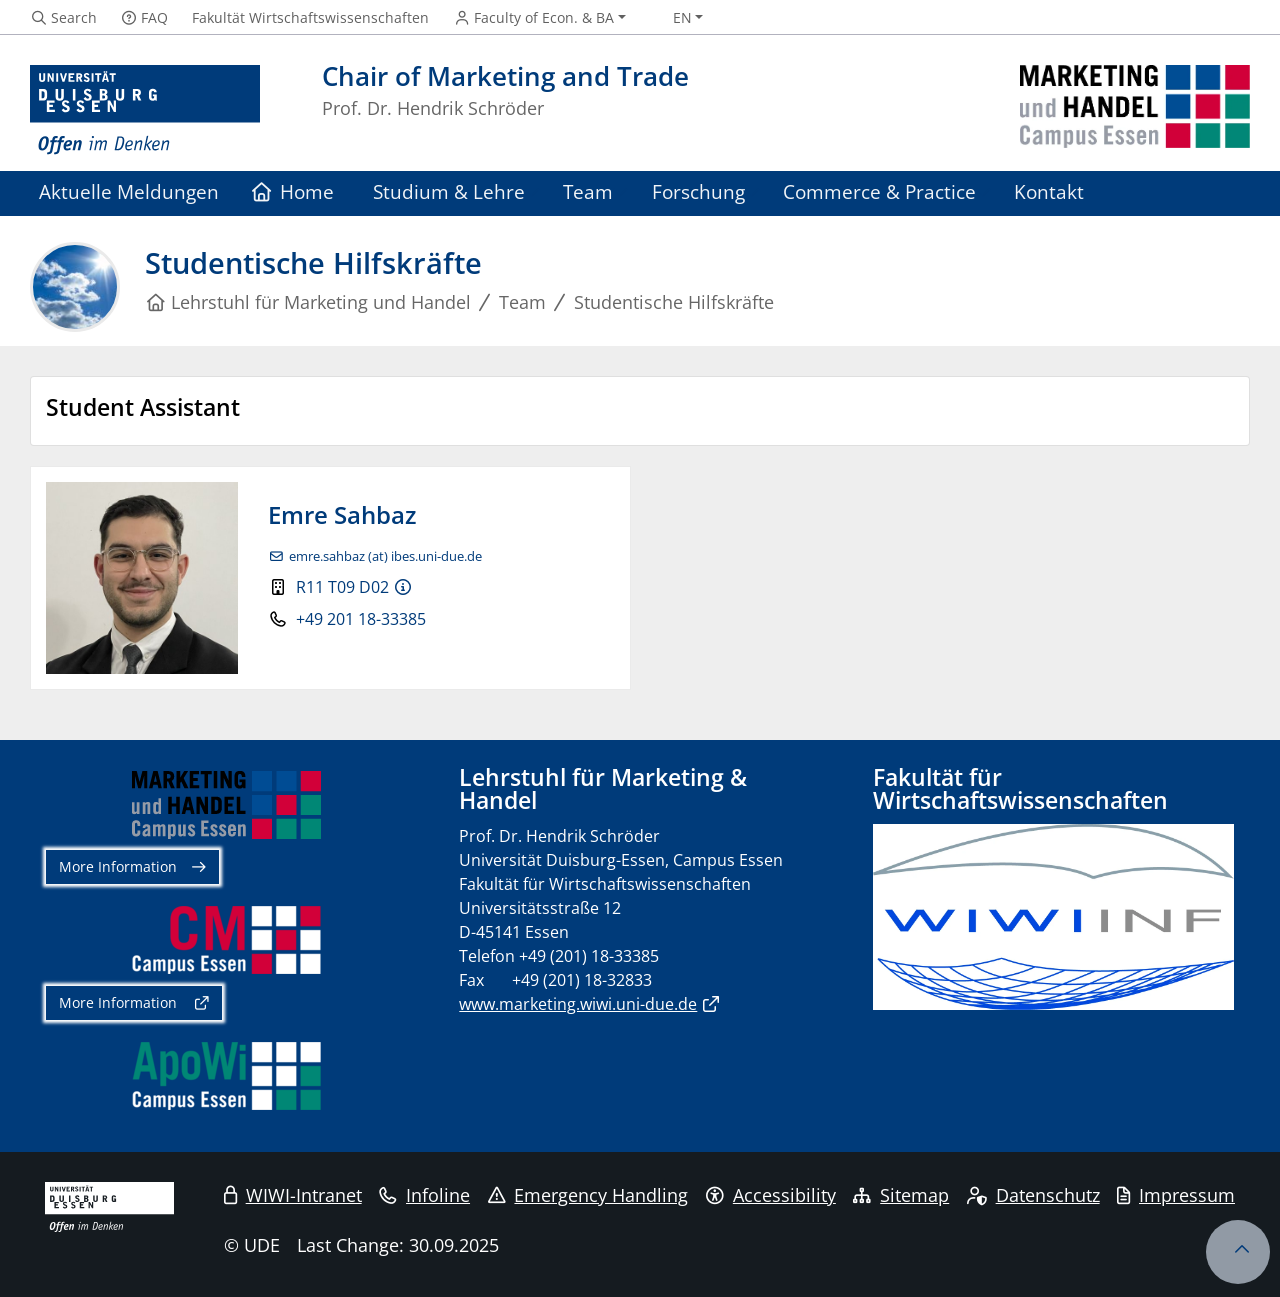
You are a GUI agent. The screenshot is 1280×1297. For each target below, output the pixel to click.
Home (293, 191)
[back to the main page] (1135, 110)
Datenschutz (1033, 1195)
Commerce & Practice (879, 191)
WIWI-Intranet (293, 1195)
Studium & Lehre (449, 191)
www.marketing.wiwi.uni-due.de (578, 1004)
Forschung (698, 191)
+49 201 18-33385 (361, 619)
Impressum (1176, 1195)
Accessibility (771, 1195)
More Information (118, 866)
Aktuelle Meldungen (129, 191)
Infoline (424, 1195)
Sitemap (901, 1195)
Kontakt (1049, 191)
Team (588, 191)
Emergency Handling (588, 1195)
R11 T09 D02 (342, 587)
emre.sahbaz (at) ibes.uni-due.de (385, 556)
